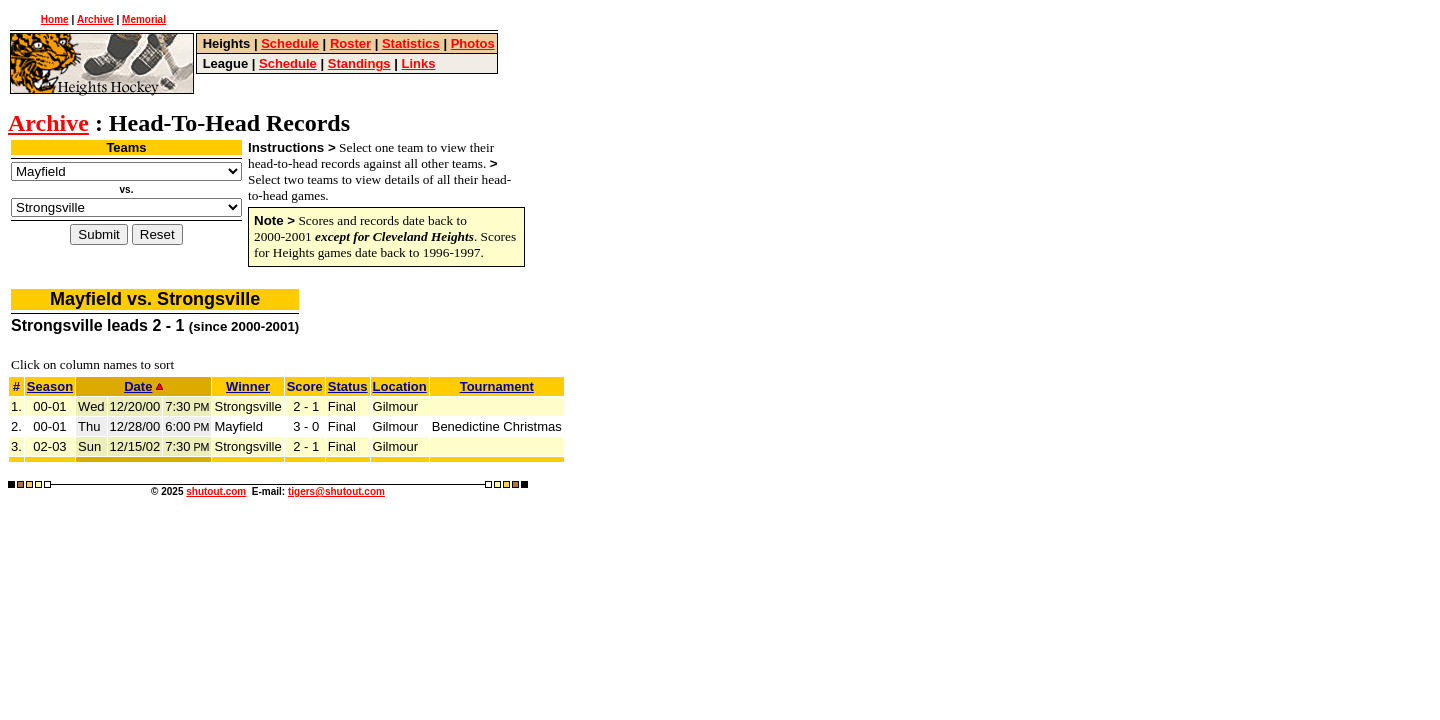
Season (50, 386)
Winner (248, 386)
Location (400, 386)
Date (143, 386)
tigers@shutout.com (336, 491)
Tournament (497, 386)
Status (348, 386)
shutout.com (216, 491)
